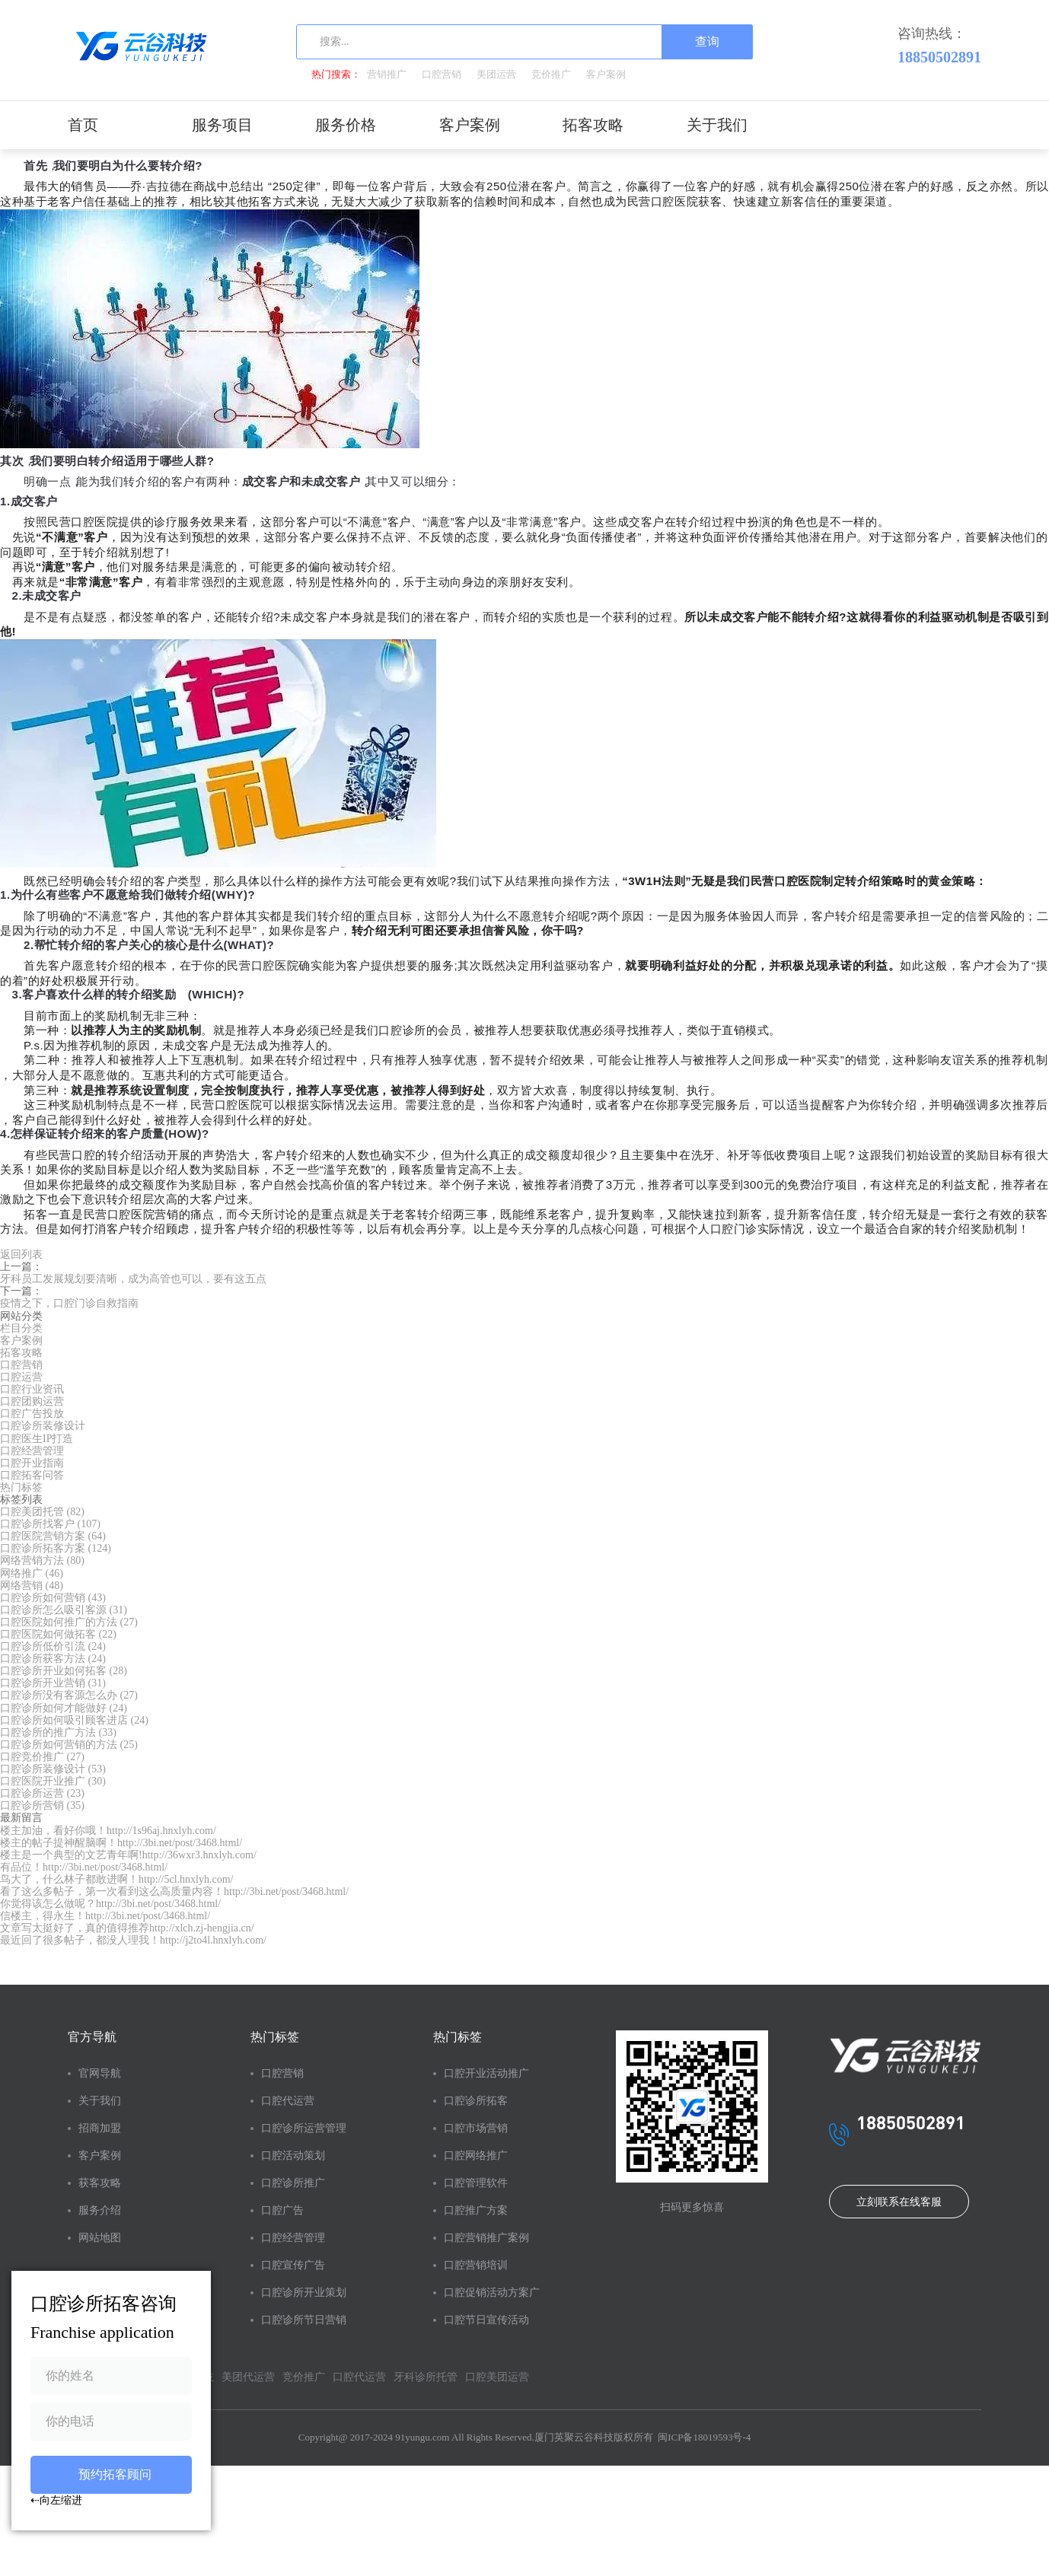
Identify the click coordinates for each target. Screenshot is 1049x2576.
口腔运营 (21, 1377)
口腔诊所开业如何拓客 (63, 1670)
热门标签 (21, 1487)
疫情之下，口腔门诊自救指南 (69, 1303)
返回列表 (21, 1254)
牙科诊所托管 (426, 2377)
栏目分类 (21, 1328)
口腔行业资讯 (32, 1389)
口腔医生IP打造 (36, 1438)
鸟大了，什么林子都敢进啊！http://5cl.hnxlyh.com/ (116, 1879)
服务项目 (222, 124)
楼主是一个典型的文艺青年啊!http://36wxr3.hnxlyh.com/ (128, 1855)
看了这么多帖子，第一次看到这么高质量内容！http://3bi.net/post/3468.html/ (174, 1891)
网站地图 (99, 2237)
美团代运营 (248, 2377)
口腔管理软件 (476, 2183)
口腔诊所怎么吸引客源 (63, 1610)
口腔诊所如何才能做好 (63, 1708)
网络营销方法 (42, 1560)
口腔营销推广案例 (486, 2237)
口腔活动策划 (293, 2155)
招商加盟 (99, 2128)
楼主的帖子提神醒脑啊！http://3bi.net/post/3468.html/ (121, 1842)
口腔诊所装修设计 (42, 1425)
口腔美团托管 (42, 1511)
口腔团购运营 (32, 1401)
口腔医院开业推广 (53, 1781)
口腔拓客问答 (32, 1475)
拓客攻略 (593, 124)
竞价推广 (551, 74)
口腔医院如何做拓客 (58, 1634)
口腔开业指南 (32, 1463)
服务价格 (345, 124)
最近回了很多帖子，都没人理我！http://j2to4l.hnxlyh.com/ (133, 1940)
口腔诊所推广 (293, 2183)
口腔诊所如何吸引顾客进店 (74, 1720)
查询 (707, 41)
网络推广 (31, 1573)
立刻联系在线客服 (899, 2202)
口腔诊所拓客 (476, 2100)
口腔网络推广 (476, 2155)
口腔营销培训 (476, 2265)
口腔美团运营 (497, 2377)
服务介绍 (99, 2210)
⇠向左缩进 (56, 2500)
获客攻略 (99, 2183)
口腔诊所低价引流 (53, 1646)
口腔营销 (441, 74)
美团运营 (496, 74)
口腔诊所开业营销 (53, 1683)
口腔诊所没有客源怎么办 (69, 1695)
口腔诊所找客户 (50, 1524)
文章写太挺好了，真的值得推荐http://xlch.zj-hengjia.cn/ (127, 1928)
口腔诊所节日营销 (303, 2320)
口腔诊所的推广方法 (58, 1732)
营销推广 (387, 74)
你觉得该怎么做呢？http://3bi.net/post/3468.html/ (110, 1903)
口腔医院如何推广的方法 (69, 1622)
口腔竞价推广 (42, 1756)
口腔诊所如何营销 (53, 1597)
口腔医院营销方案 (53, 1536)
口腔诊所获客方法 (53, 1658)
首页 (83, 124)
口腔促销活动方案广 (492, 2292)
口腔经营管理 (32, 1451)
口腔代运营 (287, 2100)
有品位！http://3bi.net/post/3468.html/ (83, 1867)
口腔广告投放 (32, 1413)
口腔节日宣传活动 (486, 2320)
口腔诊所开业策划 (303, 2292)
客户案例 (606, 74)
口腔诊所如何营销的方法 (69, 1744)
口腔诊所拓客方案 (55, 1548)
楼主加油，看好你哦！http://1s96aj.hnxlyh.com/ (108, 1830)
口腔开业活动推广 (486, 2073)
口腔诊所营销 (42, 1805)
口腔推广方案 (476, 2210)
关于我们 (717, 124)
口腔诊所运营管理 (303, 2128)
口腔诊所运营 (42, 1793)
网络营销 (31, 1585)
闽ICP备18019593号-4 (704, 2437)
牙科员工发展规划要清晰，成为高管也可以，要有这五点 (133, 1279)
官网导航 (99, 2073)
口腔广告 (282, 2210)
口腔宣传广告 (293, 2265)
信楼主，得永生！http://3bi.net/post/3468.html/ (105, 1916)
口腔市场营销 (476, 2128)
